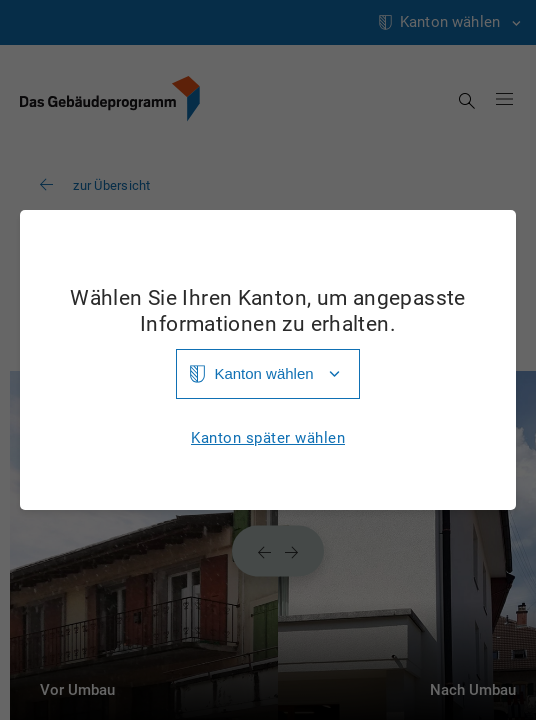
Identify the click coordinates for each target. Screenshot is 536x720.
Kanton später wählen (268, 438)
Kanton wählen (263, 373)
